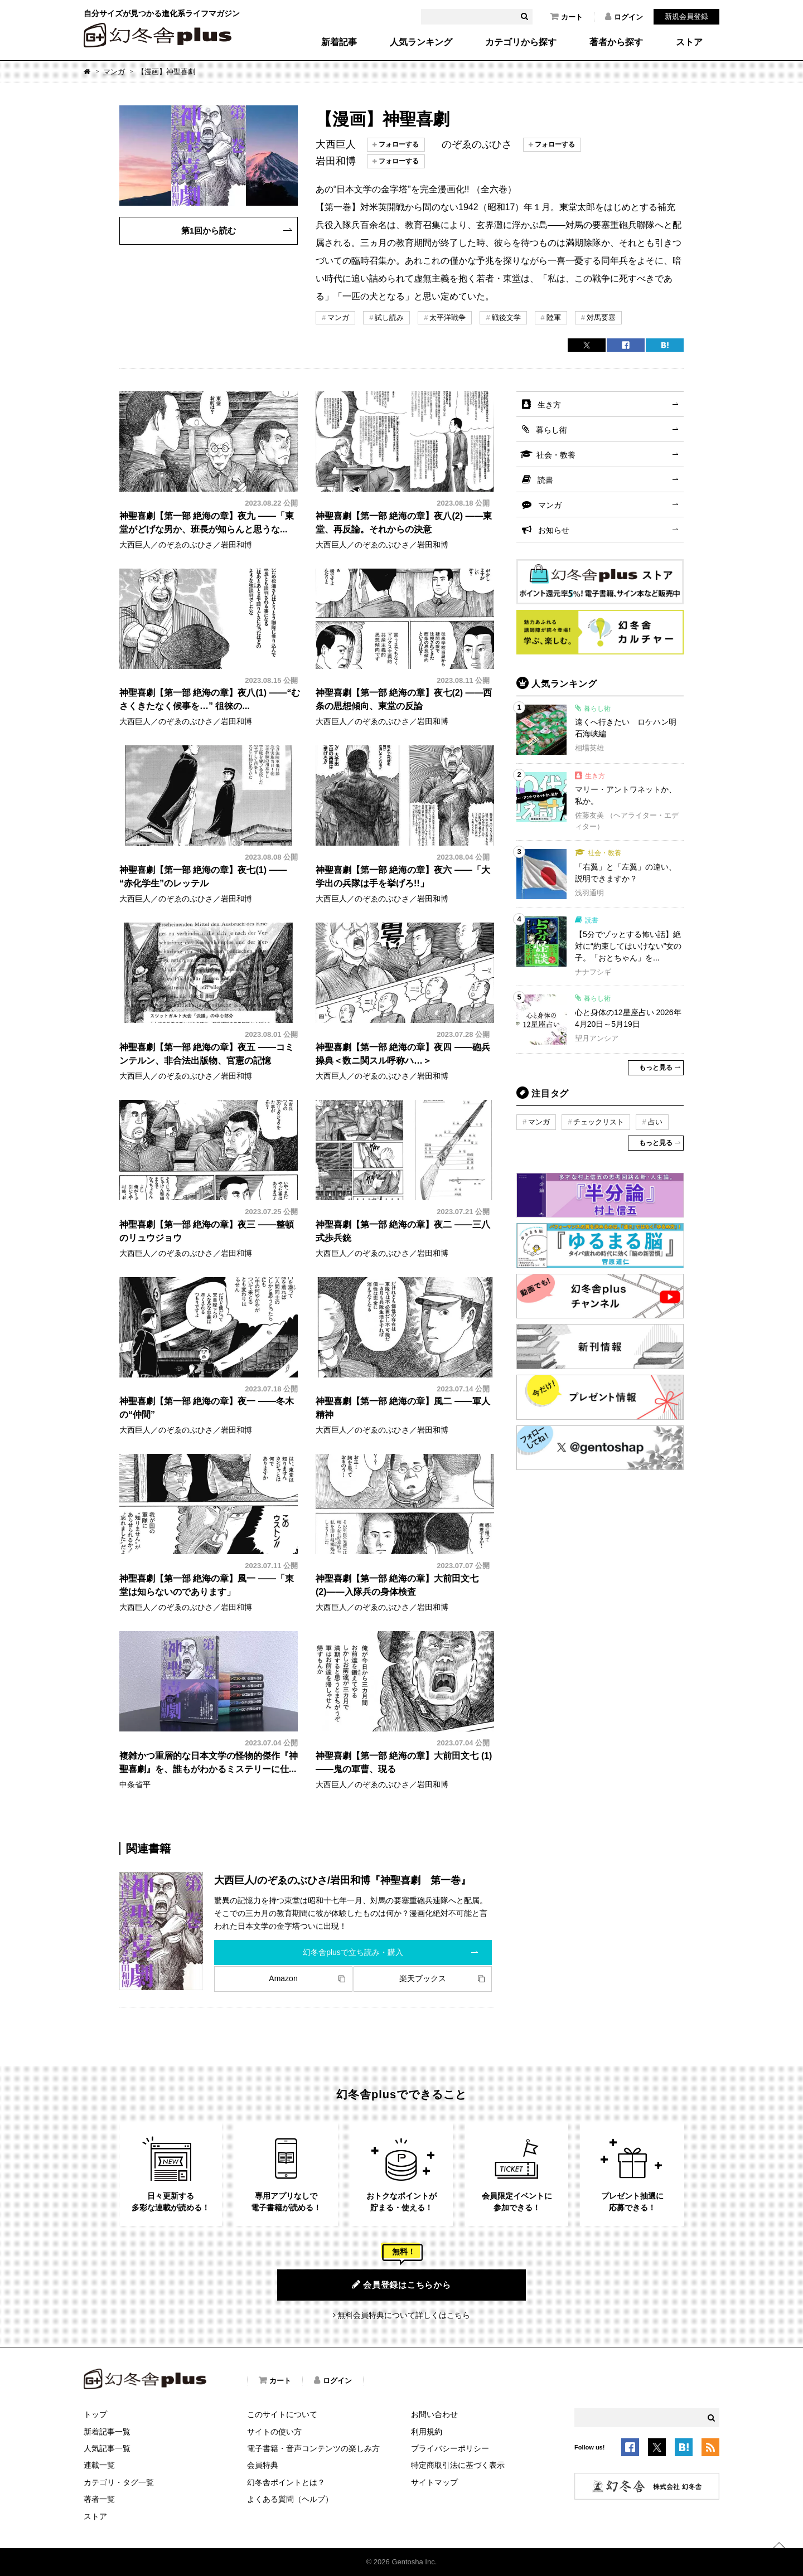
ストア (689, 42)
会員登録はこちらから (401, 2284)
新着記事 (339, 42)
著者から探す (616, 42)
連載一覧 (99, 2465)
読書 (545, 480)
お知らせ (553, 530)
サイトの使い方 (274, 2431)
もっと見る (656, 1067)
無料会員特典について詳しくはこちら (403, 2315)
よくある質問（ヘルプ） (290, 2499)
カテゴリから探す (521, 42)
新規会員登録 (686, 16)
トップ (95, 2414)
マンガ (114, 71)
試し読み (389, 317)
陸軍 (553, 317)
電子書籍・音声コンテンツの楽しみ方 (313, 2448)
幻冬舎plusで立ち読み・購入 (353, 1952)
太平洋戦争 (447, 317)
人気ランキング (421, 42)
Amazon (283, 1978)
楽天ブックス (422, 1978)
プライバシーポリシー (450, 2448)
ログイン (624, 16)
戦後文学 (506, 317)
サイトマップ (434, 2482)
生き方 (549, 404)
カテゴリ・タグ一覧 (119, 2482)
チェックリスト (598, 1122)
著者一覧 (99, 2499)
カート (566, 16)
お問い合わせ (434, 2414)
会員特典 (262, 2465)
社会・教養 (555, 454)
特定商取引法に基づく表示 (458, 2465)
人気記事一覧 (107, 2448)
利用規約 (426, 2431)
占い (655, 1122)
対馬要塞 (601, 317)
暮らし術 (551, 429)
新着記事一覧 (107, 2431)
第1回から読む (208, 230)
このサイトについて (282, 2414)
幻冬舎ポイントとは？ (286, 2482)
